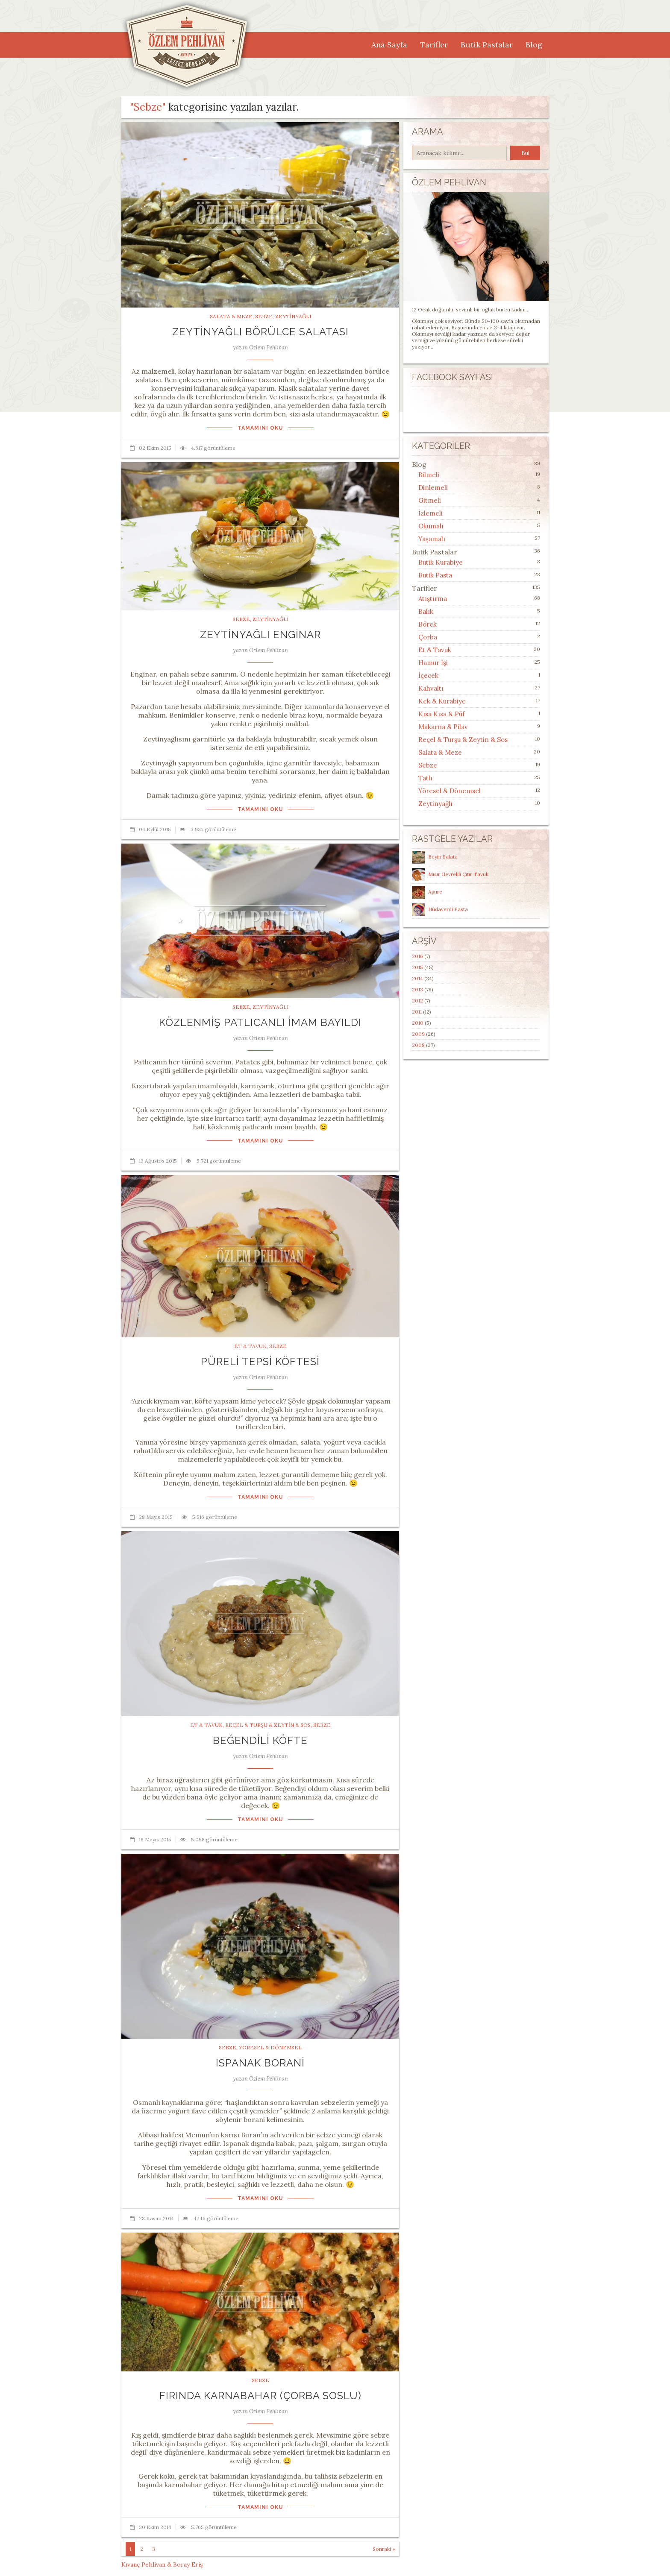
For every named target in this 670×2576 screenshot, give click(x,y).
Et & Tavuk (250, 1346)
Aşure (435, 891)
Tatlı (425, 778)
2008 (418, 1045)
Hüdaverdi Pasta (448, 909)
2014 (417, 978)
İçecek (428, 675)
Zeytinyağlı (293, 316)
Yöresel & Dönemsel (270, 2047)
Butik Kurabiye (440, 562)
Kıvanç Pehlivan (143, 2564)
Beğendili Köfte (260, 1740)
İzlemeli (430, 513)
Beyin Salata (443, 856)
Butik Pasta (435, 575)
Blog (534, 45)
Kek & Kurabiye (442, 701)
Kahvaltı (431, 688)
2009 (418, 1034)
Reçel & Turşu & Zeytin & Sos (268, 1725)
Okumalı (431, 526)
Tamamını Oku (260, 428)
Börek (427, 624)
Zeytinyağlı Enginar (260, 634)
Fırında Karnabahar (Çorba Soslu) (260, 2395)
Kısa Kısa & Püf (441, 714)
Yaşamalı (431, 539)
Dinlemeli (433, 488)
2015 (417, 967)
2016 (417, 956)
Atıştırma (432, 599)
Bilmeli (428, 475)
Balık (425, 611)
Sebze (264, 316)
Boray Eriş (188, 2564)
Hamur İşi (433, 663)
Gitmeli (429, 500)
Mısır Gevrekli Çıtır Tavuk (458, 874)
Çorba (427, 637)
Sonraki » (384, 2549)
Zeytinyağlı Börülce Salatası (260, 331)
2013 (417, 989)
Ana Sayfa (389, 45)
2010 (417, 1023)
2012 (417, 1000)
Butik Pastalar (487, 45)
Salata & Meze (231, 316)
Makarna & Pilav (443, 727)
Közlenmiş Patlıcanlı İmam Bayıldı (260, 1022)
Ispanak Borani (260, 2063)
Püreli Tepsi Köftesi (260, 1361)
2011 (417, 1011)
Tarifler (434, 45)
